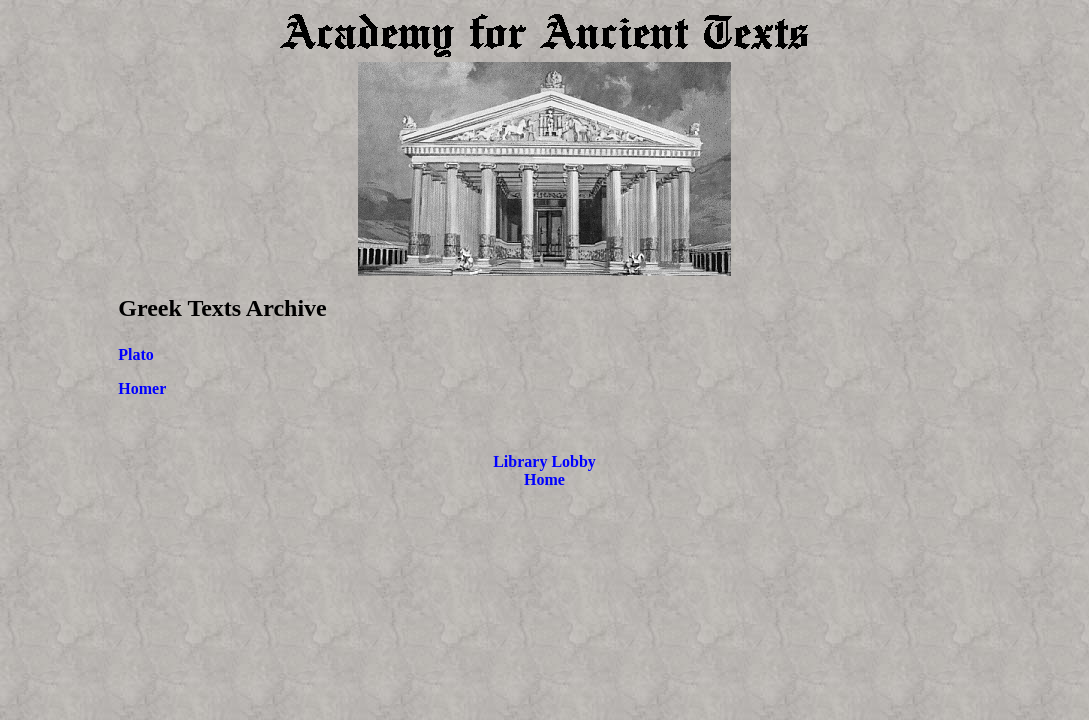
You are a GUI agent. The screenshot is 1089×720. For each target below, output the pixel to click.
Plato (136, 354)
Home (544, 479)
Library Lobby (544, 461)
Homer (142, 388)
